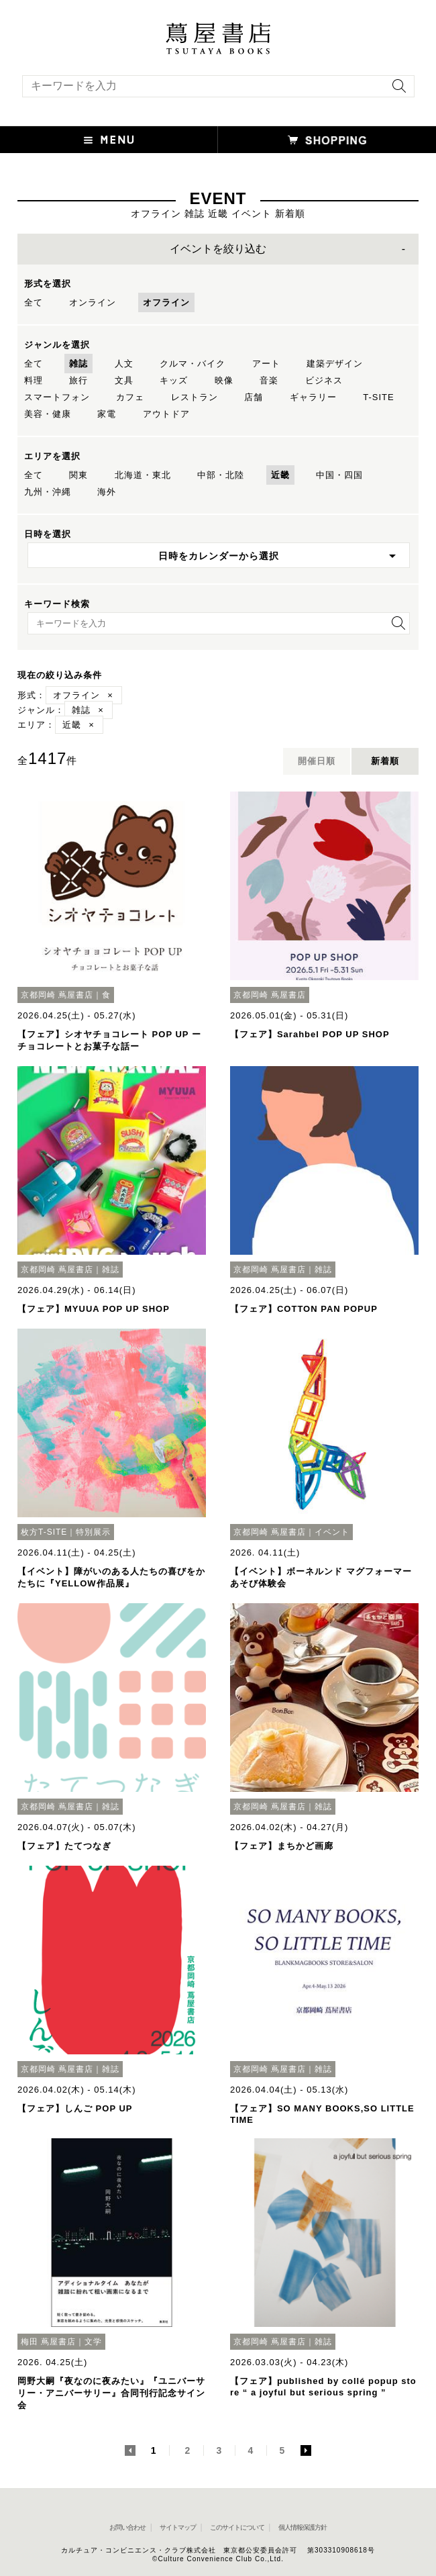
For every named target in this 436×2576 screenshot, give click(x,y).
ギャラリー (313, 397)
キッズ (174, 380)
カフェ (130, 397)
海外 (106, 492)
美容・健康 (47, 414)
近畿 (280, 475)
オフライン (166, 302)
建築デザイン (335, 364)
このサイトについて (237, 2527)
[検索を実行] (396, 90)
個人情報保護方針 (302, 2527)
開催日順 (316, 761)
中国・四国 (339, 475)
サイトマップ (178, 2527)
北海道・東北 (143, 475)
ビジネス (324, 380)
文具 (124, 380)
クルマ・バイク (192, 364)
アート (266, 364)
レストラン (194, 397)
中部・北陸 (220, 475)
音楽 (269, 380)
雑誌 (78, 364)
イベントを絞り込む (218, 248)
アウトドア (166, 414)
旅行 (78, 380)
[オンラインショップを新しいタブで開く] (327, 139)
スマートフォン (57, 397)
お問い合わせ (127, 2527)
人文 (124, 364)
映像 (224, 380)
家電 (106, 414)
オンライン (92, 302)
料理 (33, 380)
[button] (109, 139)
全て (33, 302)
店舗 (253, 397)
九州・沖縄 (47, 492)
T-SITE (378, 397)
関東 (78, 475)
